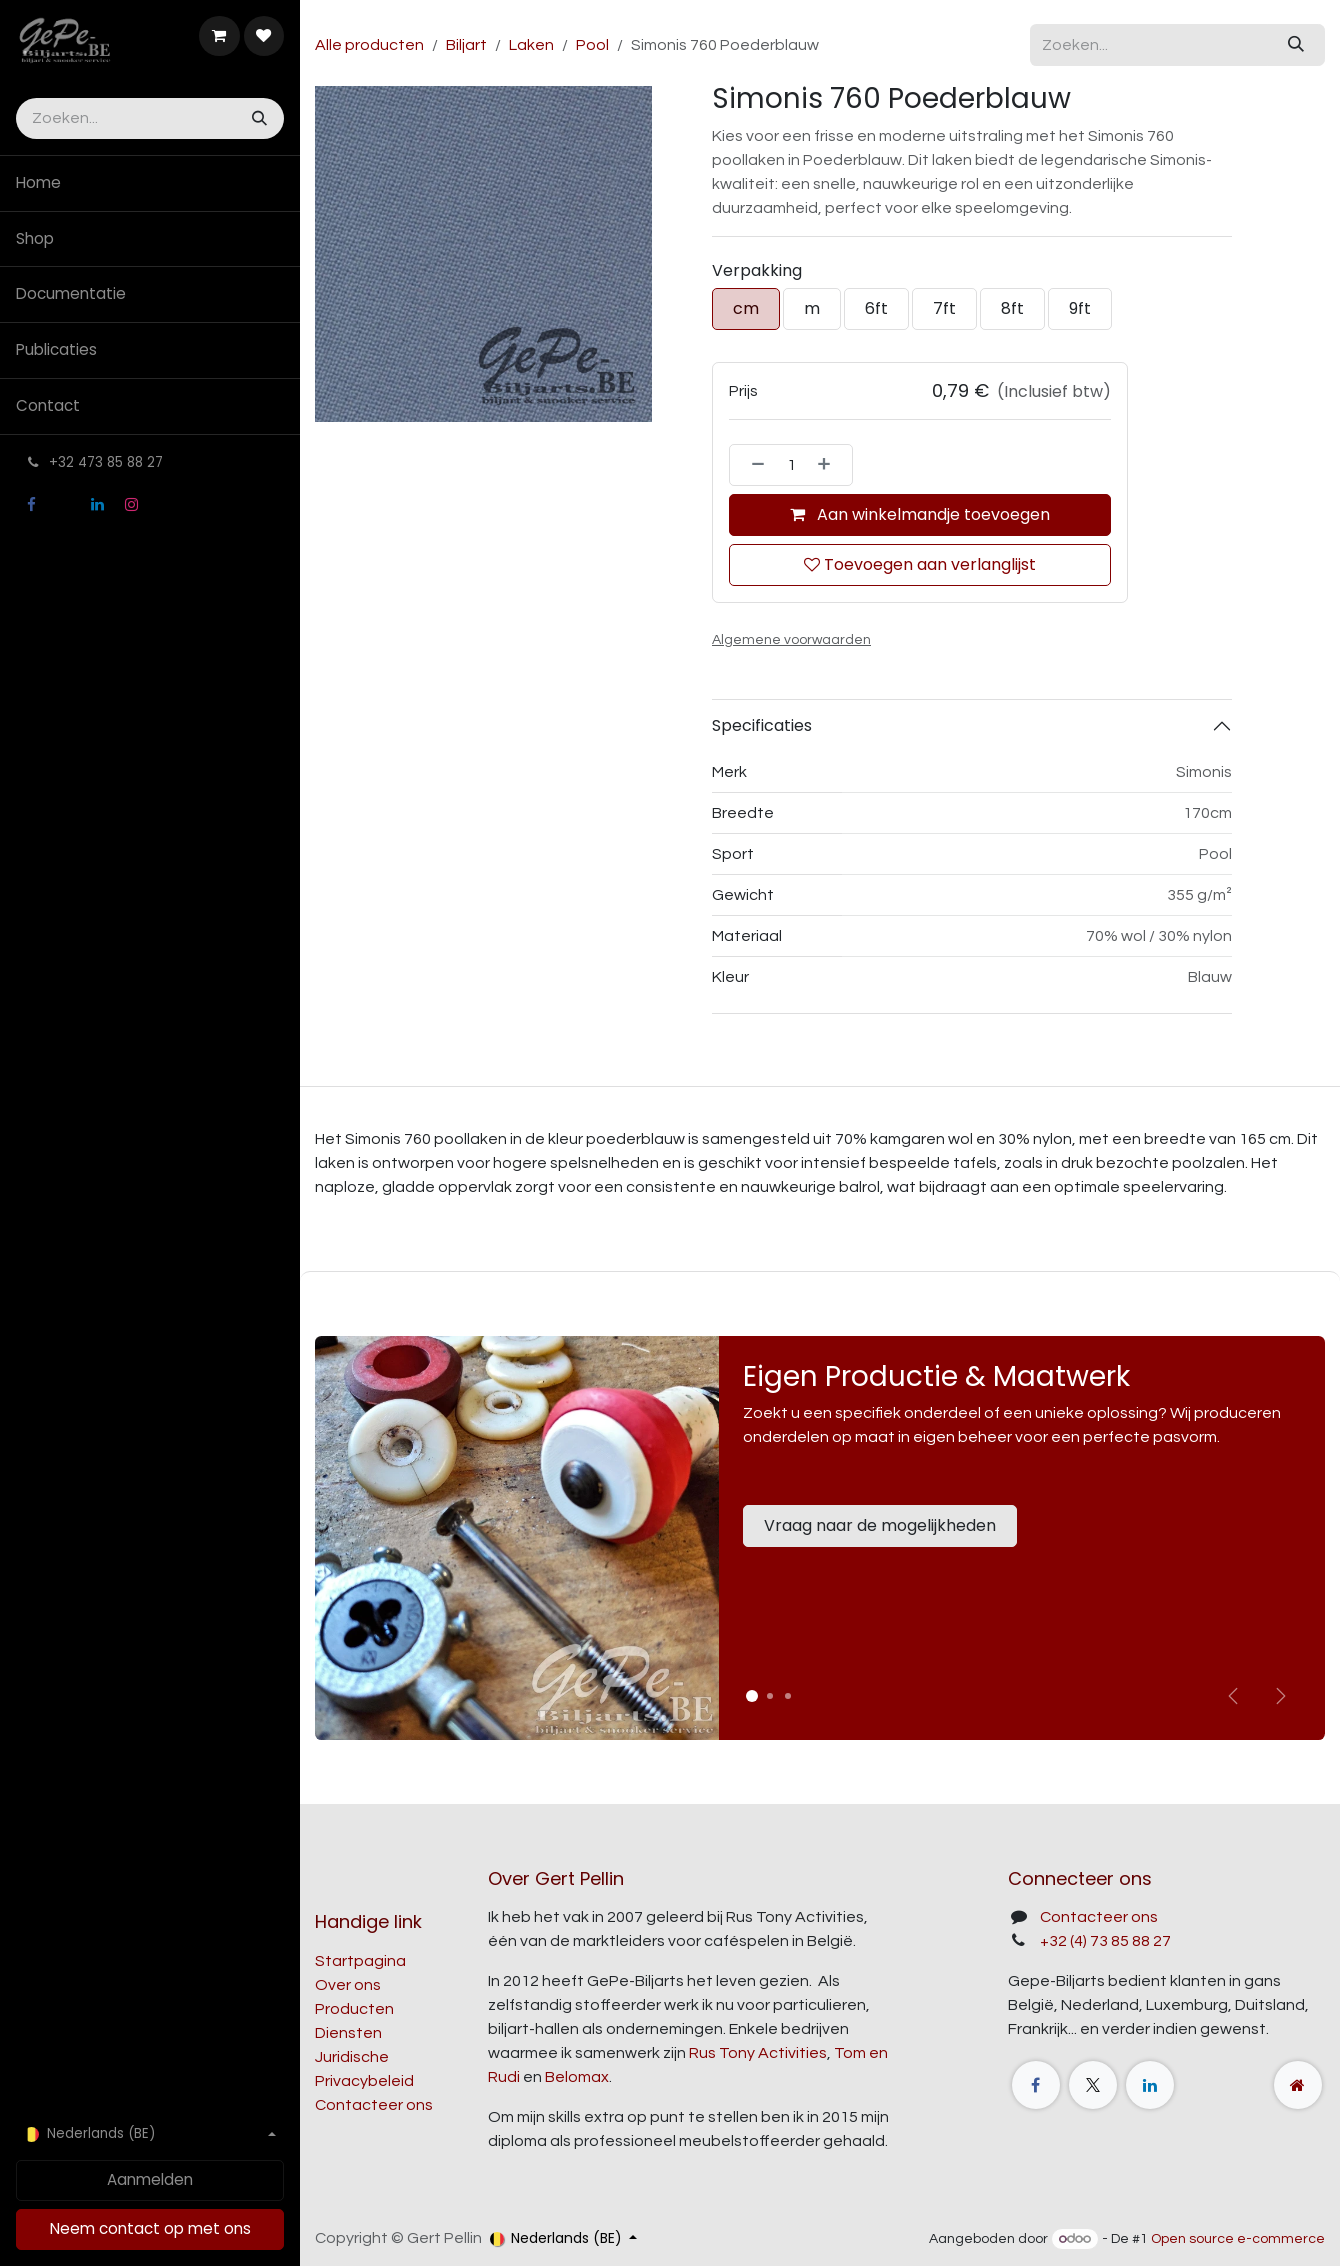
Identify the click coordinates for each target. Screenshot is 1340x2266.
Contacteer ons (374, 2105)
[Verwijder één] (752, 465)
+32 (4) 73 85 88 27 (1105, 1941)
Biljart (466, 45)
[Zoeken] (257, 118)
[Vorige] (1233, 1696)
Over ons (348, 1985)
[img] (1281, 1696)
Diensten (348, 2033)
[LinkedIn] (98, 505)
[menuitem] (150, 183)
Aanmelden (150, 2179)
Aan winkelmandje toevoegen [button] (920, 514)
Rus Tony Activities (758, 2053)
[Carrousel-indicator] (770, 1696)
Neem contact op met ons (150, 2228)
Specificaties (762, 725)
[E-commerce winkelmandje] (219, 36)
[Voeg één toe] (830, 465)
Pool (592, 45)
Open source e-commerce (1238, 2239)
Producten (354, 2009)
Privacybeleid (364, 2081)
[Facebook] (31, 505)
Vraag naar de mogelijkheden (880, 1525)
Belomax (577, 2077)
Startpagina (360, 1961)
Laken (531, 45)
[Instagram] (131, 505)
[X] (64, 505)
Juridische (352, 2057)
